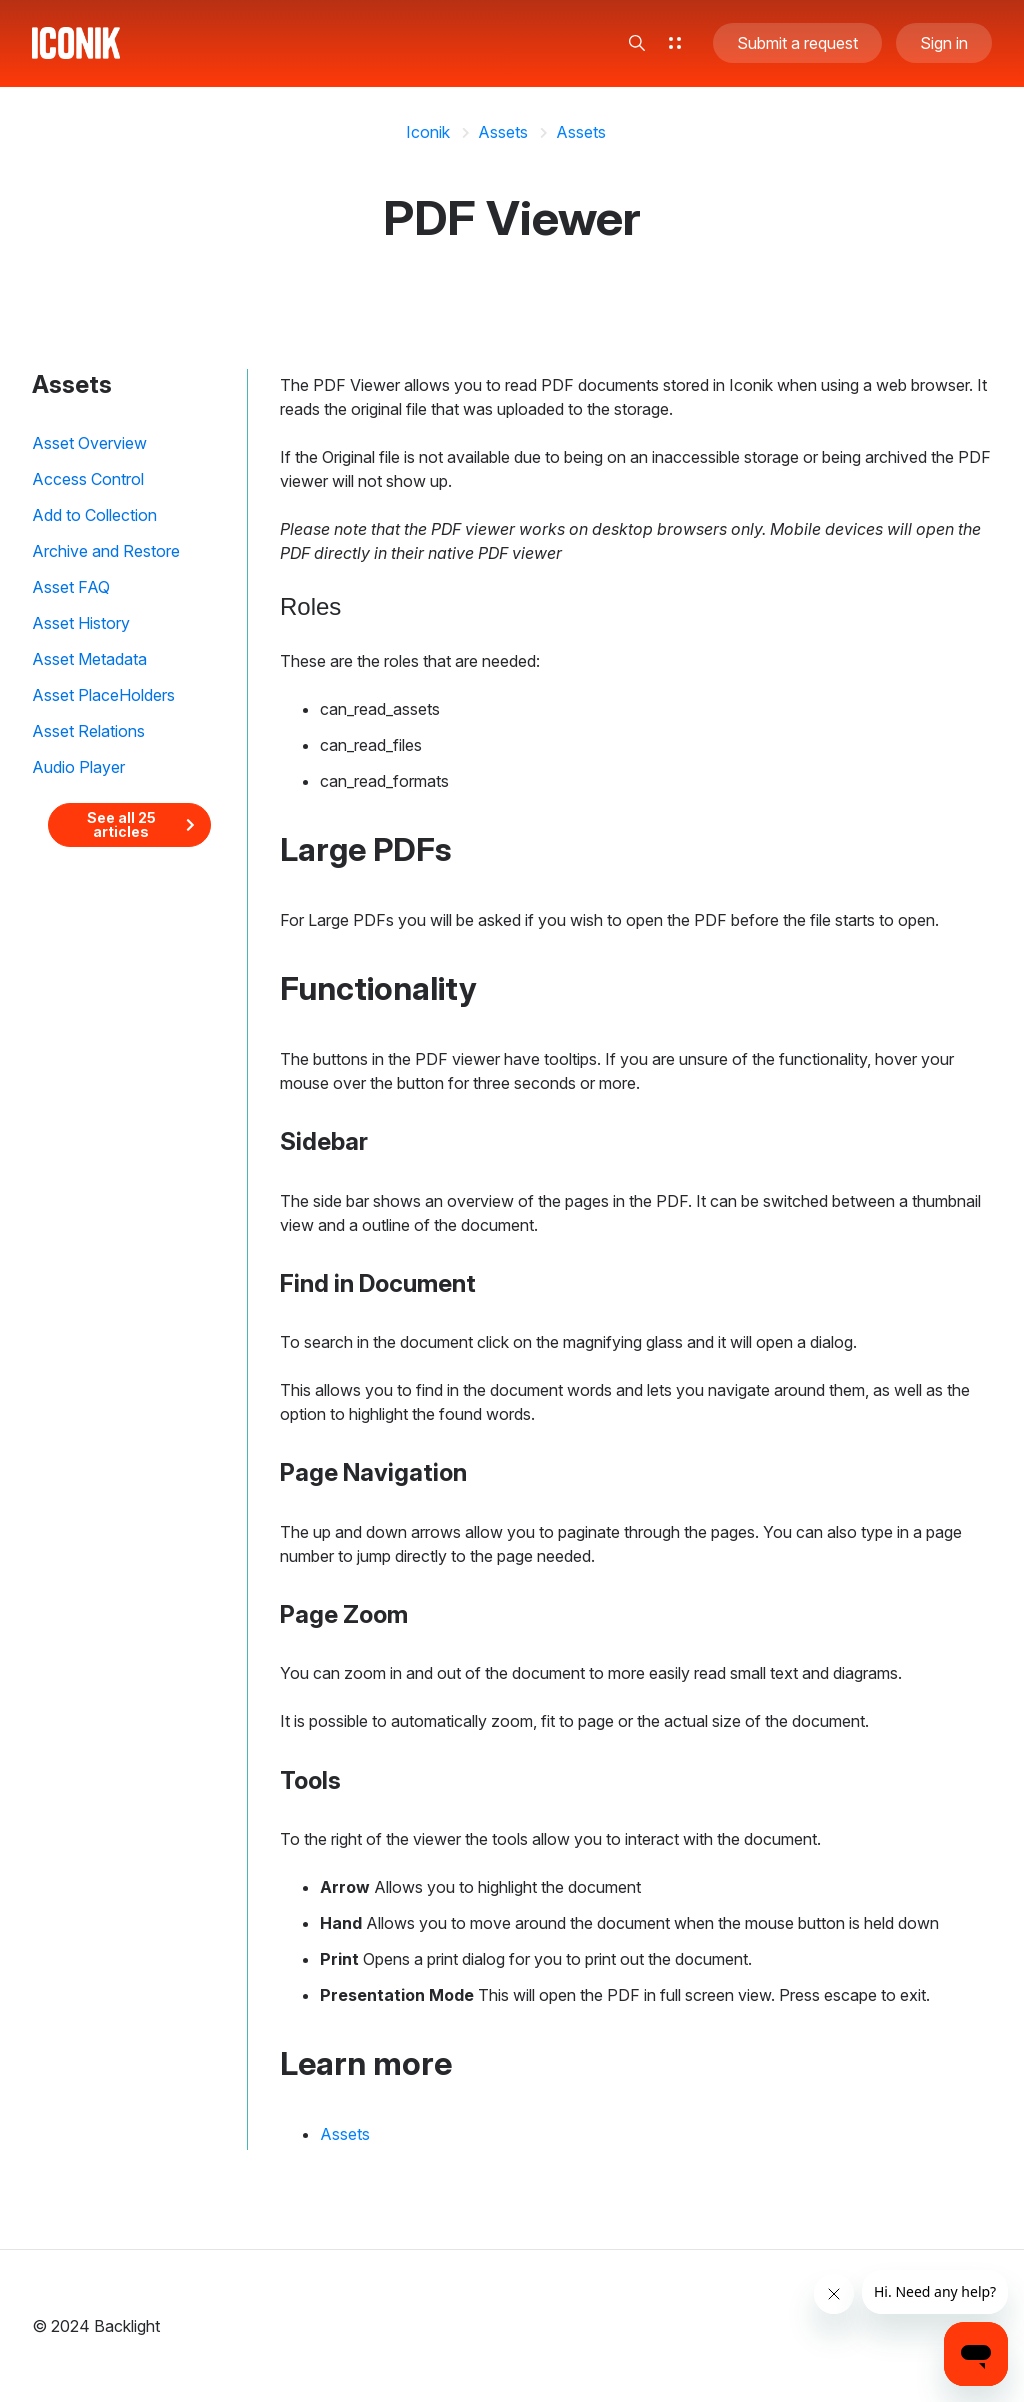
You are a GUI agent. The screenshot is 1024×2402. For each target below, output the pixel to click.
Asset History (81, 623)
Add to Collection (94, 515)
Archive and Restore (106, 551)
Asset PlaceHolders (103, 695)
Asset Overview (89, 443)
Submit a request (797, 44)
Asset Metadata (89, 659)
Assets (503, 132)
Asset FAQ (71, 587)
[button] (637, 44)
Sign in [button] (944, 44)
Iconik (428, 132)
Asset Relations (88, 731)
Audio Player (78, 767)
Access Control (88, 479)
